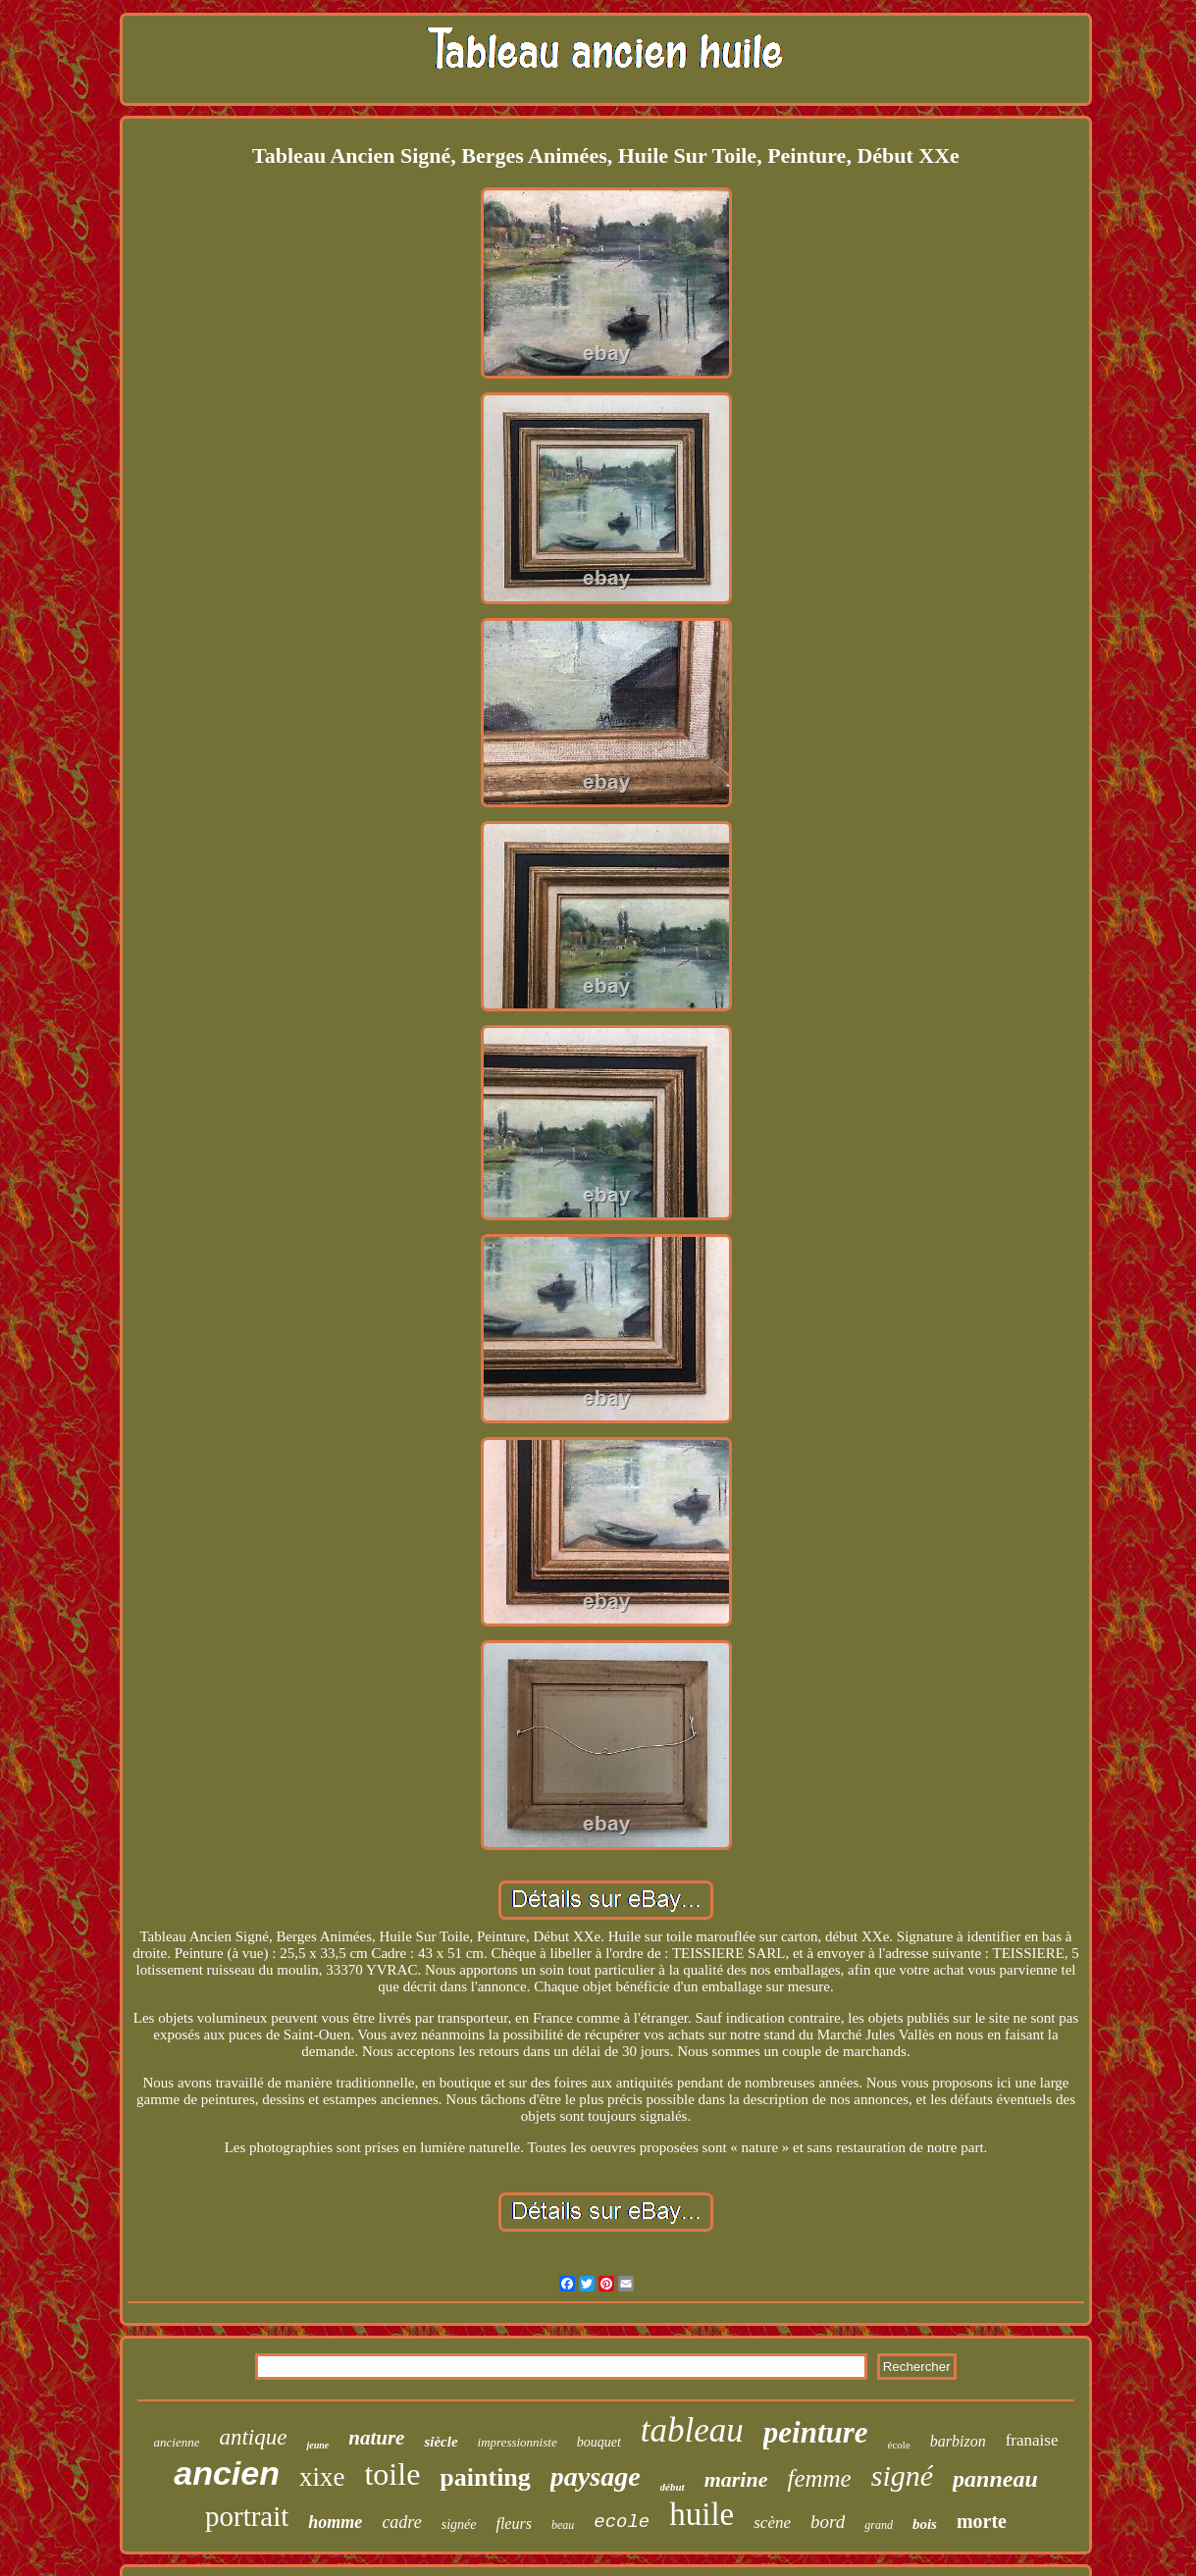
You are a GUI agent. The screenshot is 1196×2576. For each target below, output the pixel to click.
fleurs (513, 2523)
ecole (622, 2522)
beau (562, 2525)
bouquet (599, 2442)
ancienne (177, 2442)
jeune (317, 2445)
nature (376, 2437)
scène (772, 2522)
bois (924, 2524)
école (899, 2444)
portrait (246, 2516)
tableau (692, 2430)
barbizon (958, 2441)
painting (485, 2477)
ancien (227, 2473)
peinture (815, 2432)
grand (878, 2525)
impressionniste (517, 2442)
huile (701, 2514)
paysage (595, 2476)
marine (736, 2479)
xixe (322, 2477)
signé (902, 2475)
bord (827, 2521)
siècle (440, 2441)
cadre (401, 2522)
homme (335, 2522)
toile (392, 2474)
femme (819, 2478)
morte (982, 2521)
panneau (995, 2479)
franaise (1032, 2440)
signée (459, 2524)
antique (252, 2437)
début (672, 2487)
